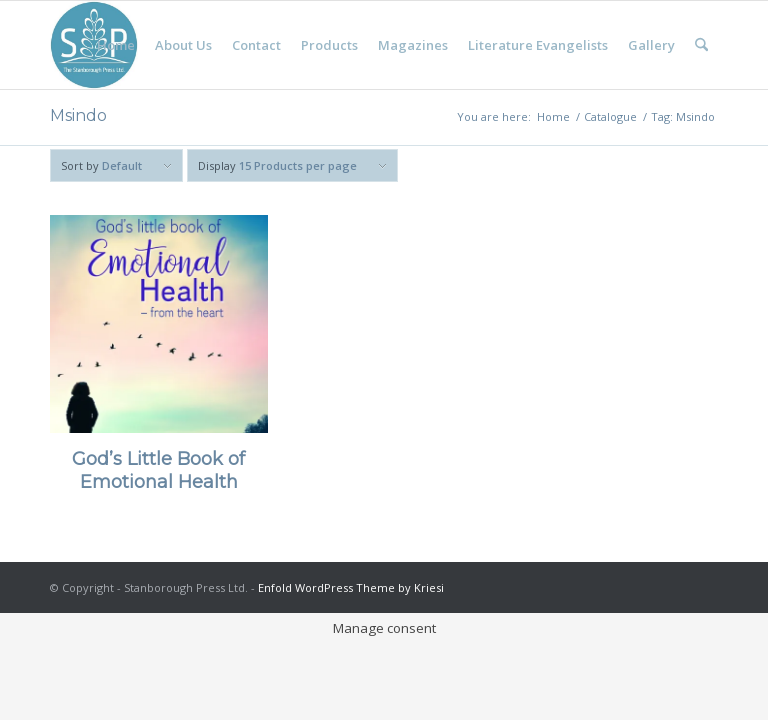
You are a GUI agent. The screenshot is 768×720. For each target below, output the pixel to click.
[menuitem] (116, 45)
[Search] (701, 45)
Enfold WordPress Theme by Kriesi (351, 587)
